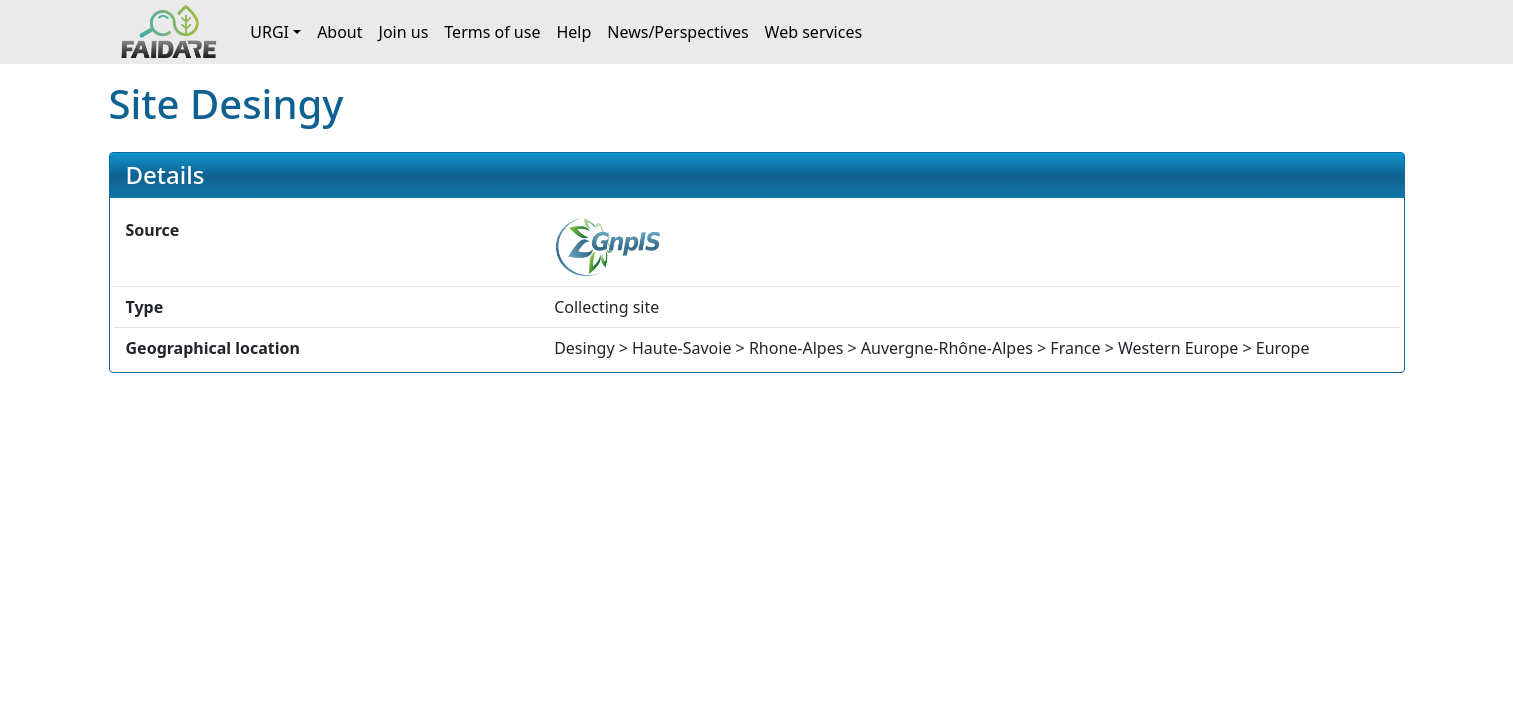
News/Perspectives (677, 32)
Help (573, 32)
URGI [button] (269, 32)
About (339, 32)
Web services (814, 32)
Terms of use (492, 32)
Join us (404, 32)
